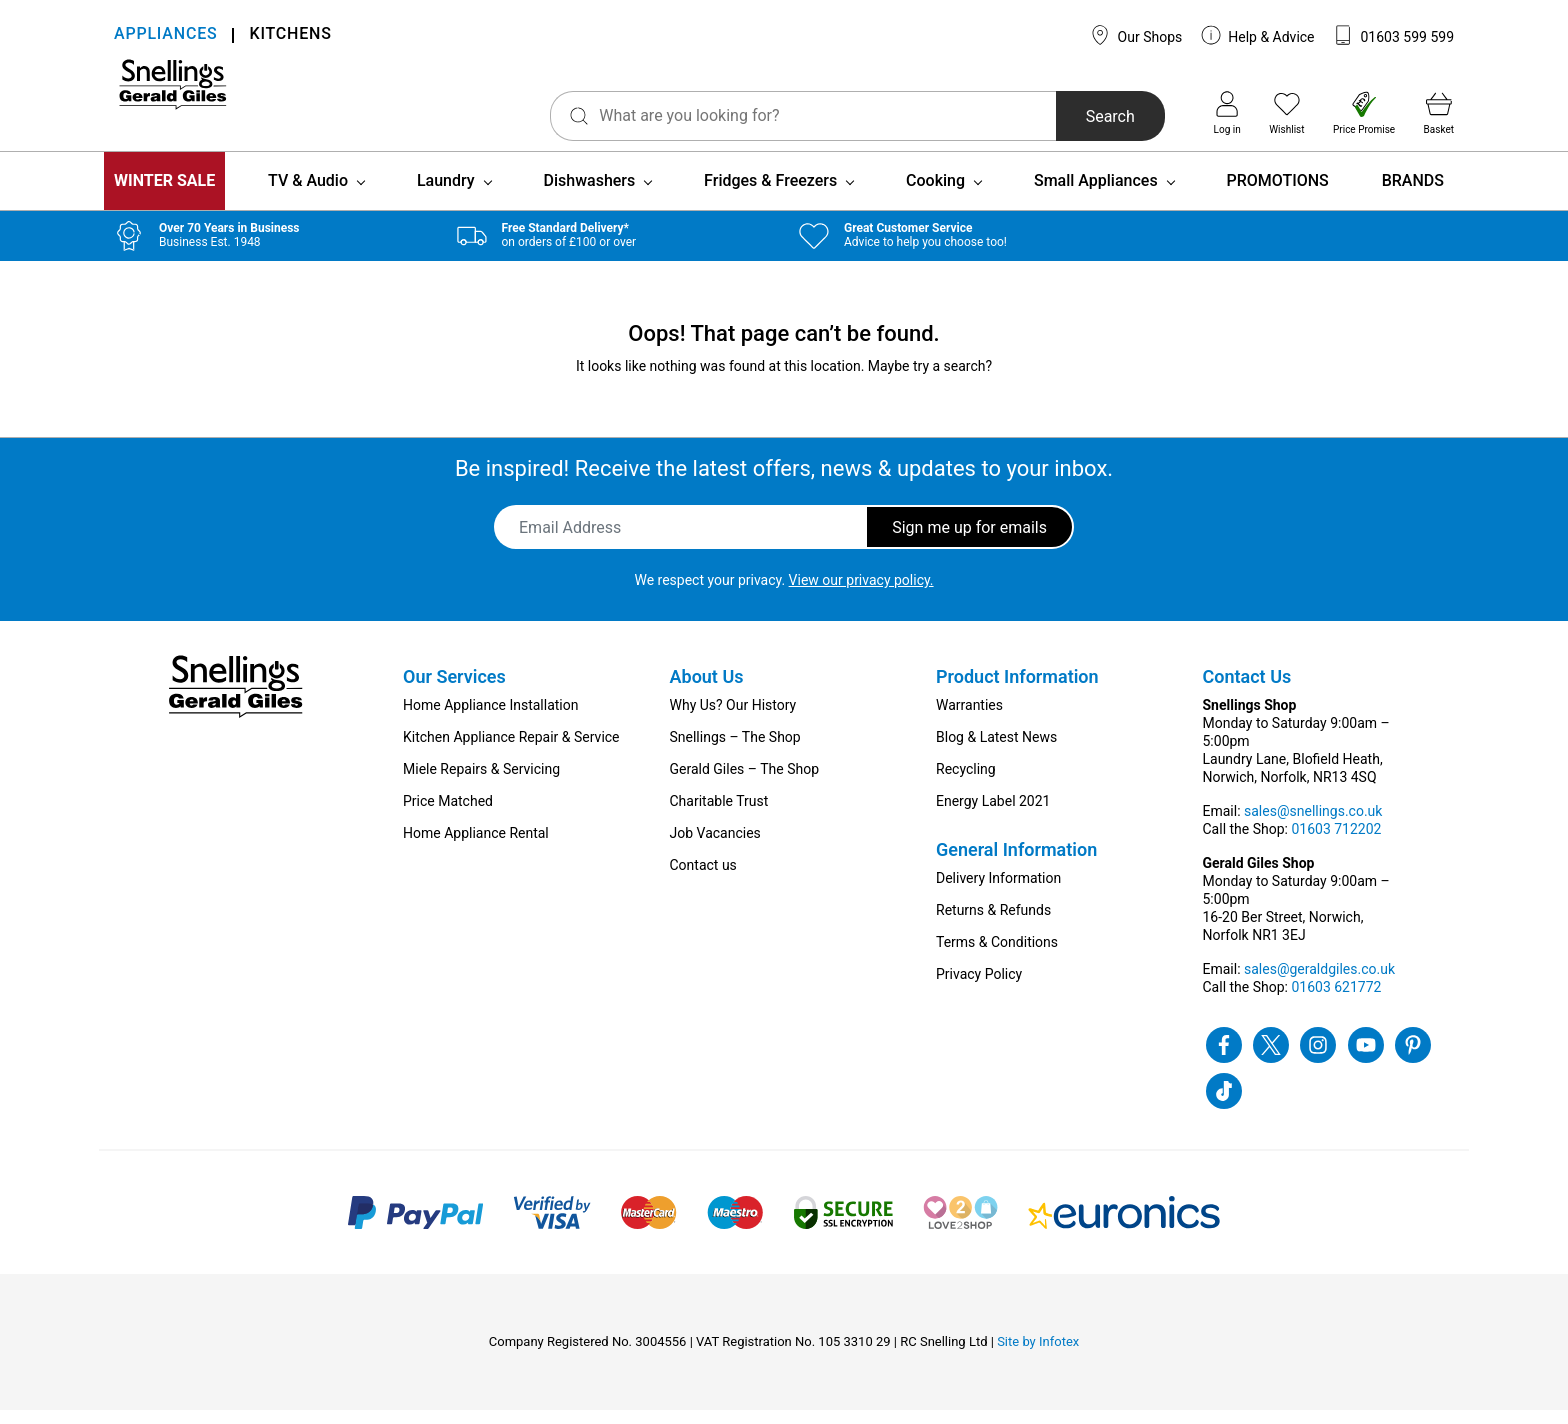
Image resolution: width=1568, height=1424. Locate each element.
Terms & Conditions (997, 956)
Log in (1227, 113)
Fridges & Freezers (770, 194)
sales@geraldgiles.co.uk (1319, 983)
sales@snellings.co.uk (1313, 825)
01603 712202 (1336, 843)
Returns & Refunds (993, 924)
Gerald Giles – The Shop (745, 783)
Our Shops (1136, 35)
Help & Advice (1258, 35)
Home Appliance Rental (476, 847)
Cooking (935, 194)
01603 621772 (1336, 1001)
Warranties (969, 719)
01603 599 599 (1393, 35)
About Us (707, 690)
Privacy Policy (979, 988)
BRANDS (1413, 194)
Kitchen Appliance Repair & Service (511, 751)
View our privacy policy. (861, 594)
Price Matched (448, 815)
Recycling (966, 783)
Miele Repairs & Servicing (481, 783)
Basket (1439, 113)
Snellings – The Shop (735, 751)
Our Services (454, 690)
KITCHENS (290, 35)
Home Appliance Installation (490, 719)
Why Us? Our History (733, 719)
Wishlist (1286, 113)
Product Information (1017, 690)
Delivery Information (998, 892)
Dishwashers (590, 194)
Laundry (446, 194)
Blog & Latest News (996, 751)
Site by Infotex (1038, 1355)
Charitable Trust (719, 815)
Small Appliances (1096, 194)
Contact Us (1247, 690)
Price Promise (1364, 113)
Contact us (703, 879)
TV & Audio (308, 194)
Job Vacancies (715, 847)
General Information (1016, 863)
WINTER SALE (164, 194)
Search (1043, 116)
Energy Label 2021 (993, 815)
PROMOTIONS (1278, 194)
